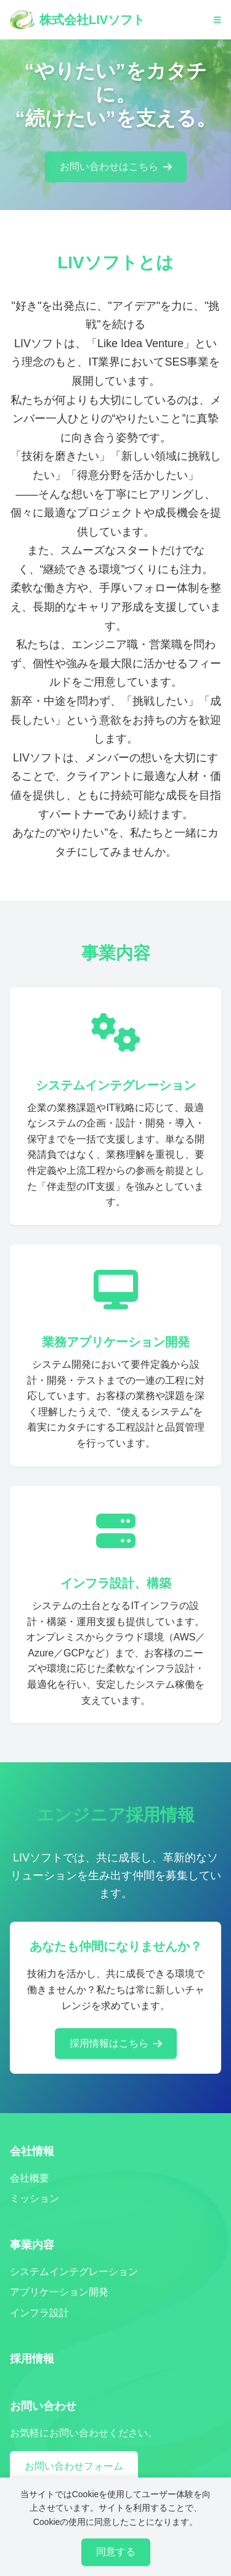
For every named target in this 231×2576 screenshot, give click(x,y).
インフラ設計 (39, 2313)
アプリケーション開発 (59, 2292)
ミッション (34, 2198)
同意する (116, 2551)
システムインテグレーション (74, 2271)
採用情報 (32, 2359)
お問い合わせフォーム (74, 2466)
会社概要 (29, 2178)
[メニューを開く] (217, 20)
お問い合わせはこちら (116, 168)
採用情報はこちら (116, 2043)
